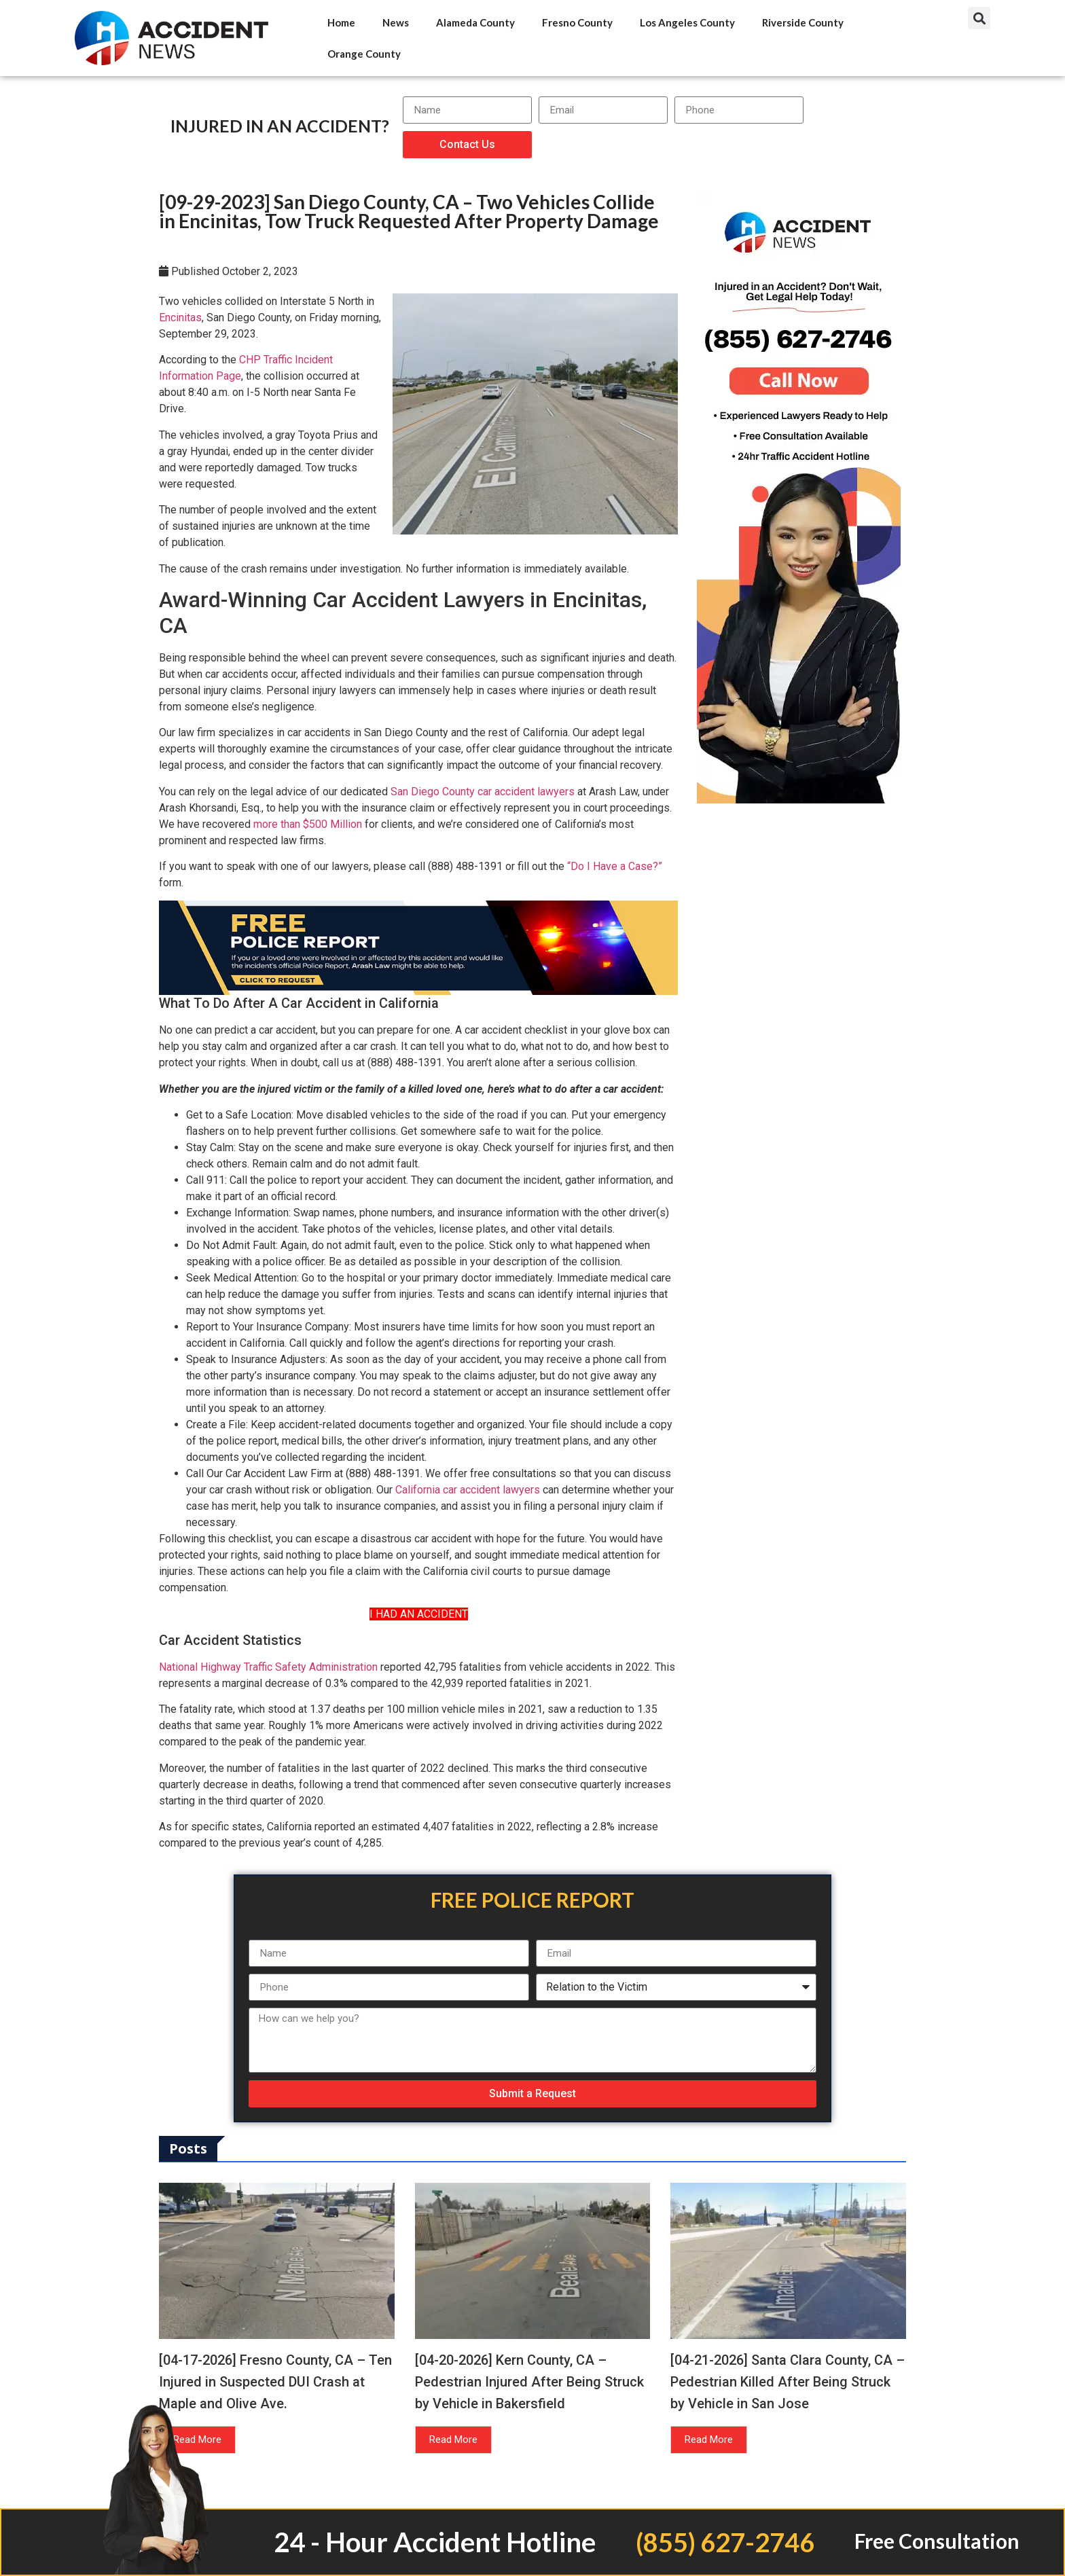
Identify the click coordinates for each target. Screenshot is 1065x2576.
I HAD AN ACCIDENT (418, 1614)
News (395, 22)
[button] (979, 18)
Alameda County (475, 22)
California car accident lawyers (467, 1489)
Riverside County (803, 22)
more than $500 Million (307, 824)
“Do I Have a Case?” (614, 866)
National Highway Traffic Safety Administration (268, 1667)
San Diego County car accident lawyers (483, 791)
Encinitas (180, 317)
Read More (453, 2439)
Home (341, 22)
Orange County (364, 54)
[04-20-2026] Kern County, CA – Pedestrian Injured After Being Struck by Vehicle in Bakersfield (529, 2382)
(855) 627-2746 (725, 2542)
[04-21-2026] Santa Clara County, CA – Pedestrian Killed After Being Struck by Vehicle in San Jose (787, 2382)
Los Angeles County (687, 22)
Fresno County (577, 22)
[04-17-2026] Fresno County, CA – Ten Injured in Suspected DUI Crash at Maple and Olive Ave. (275, 2382)
